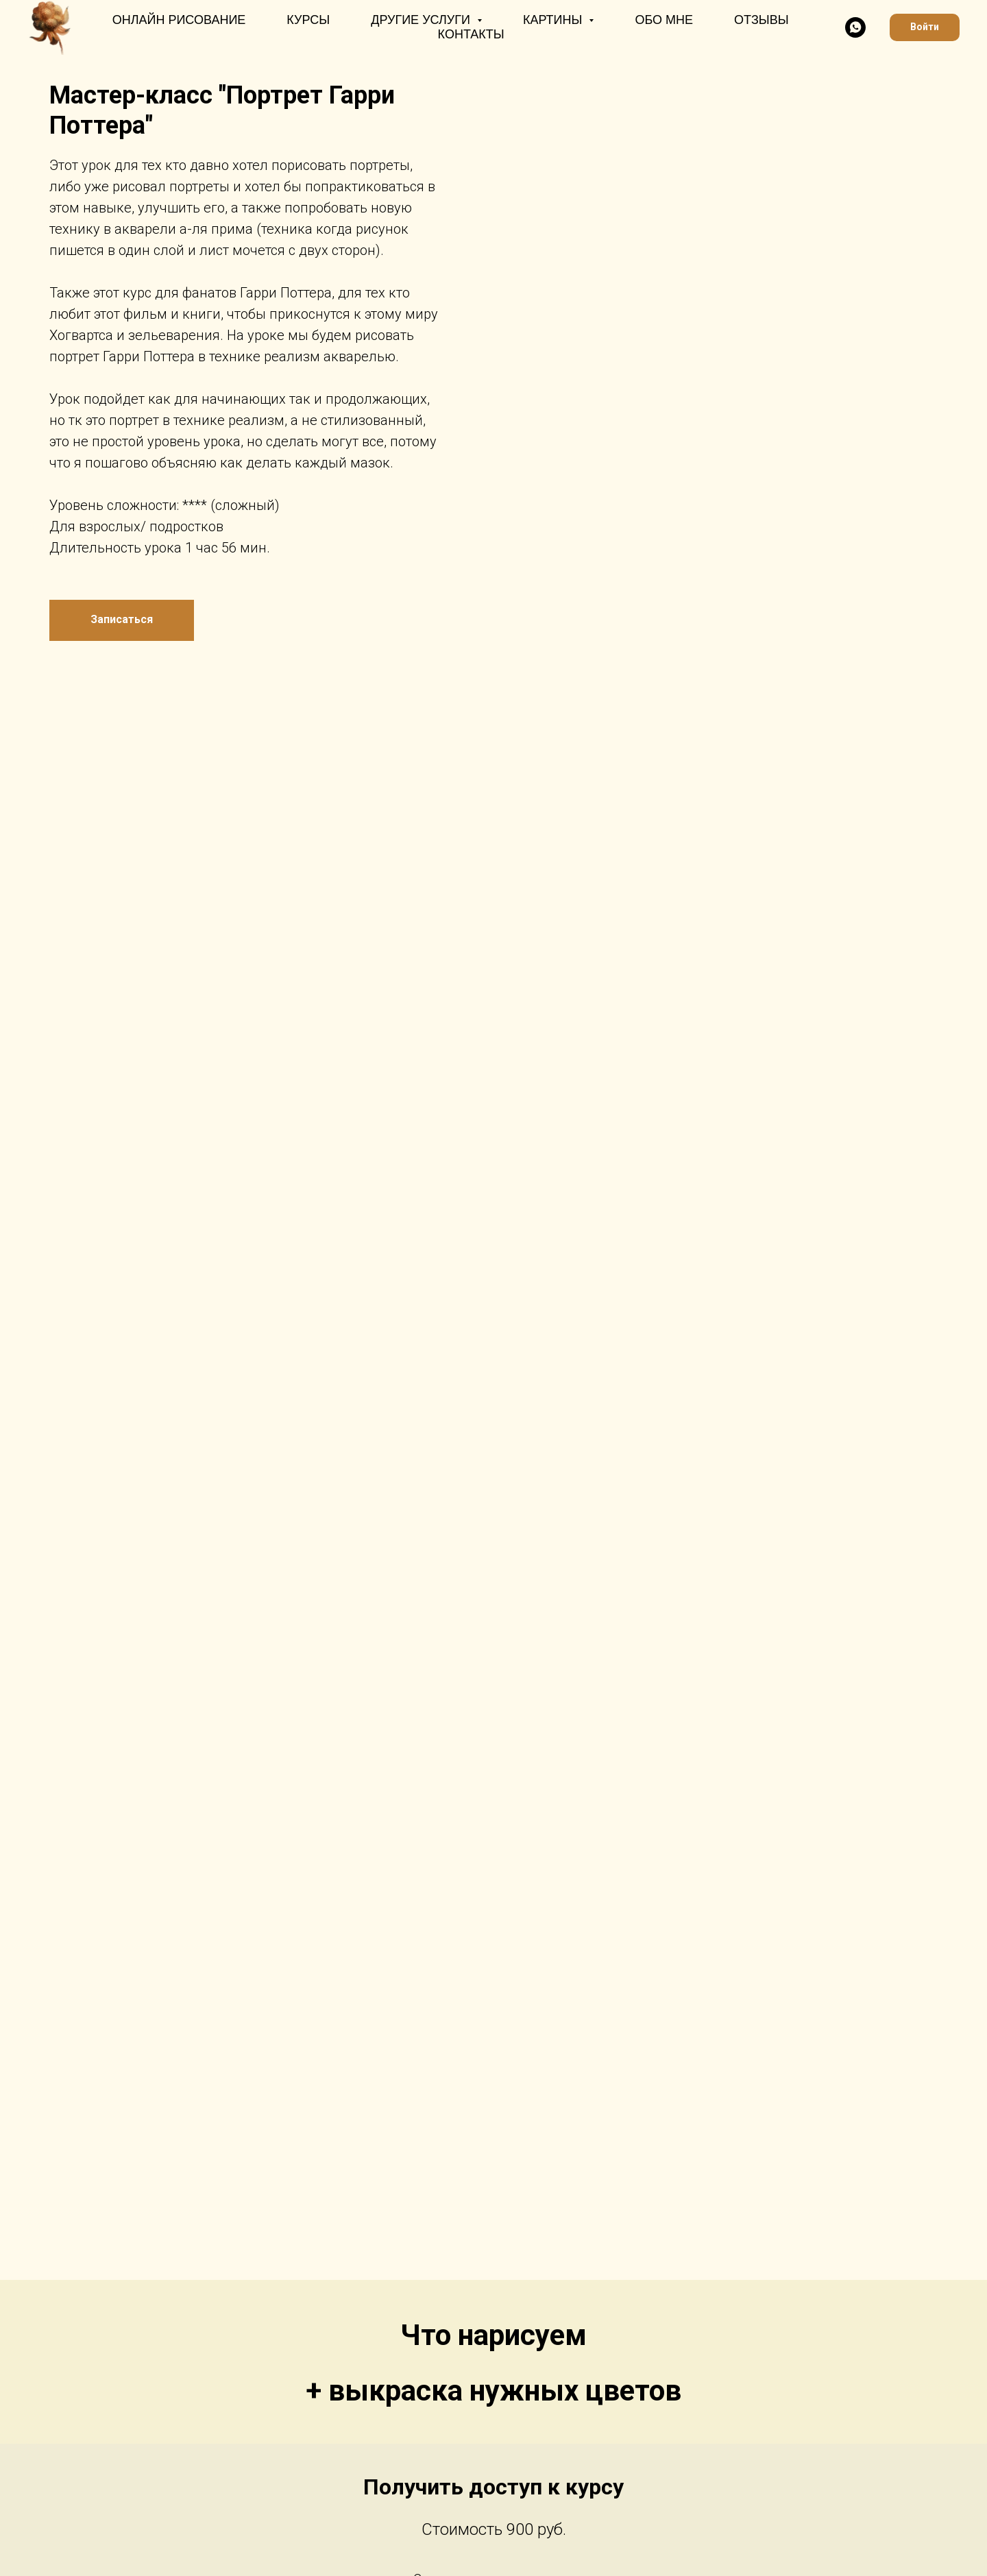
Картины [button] (554, 20)
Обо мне (664, 20)
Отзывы (761, 20)
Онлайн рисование (179, 20)
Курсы (308, 20)
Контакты (471, 34)
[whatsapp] (855, 27)
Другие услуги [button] (422, 20)
